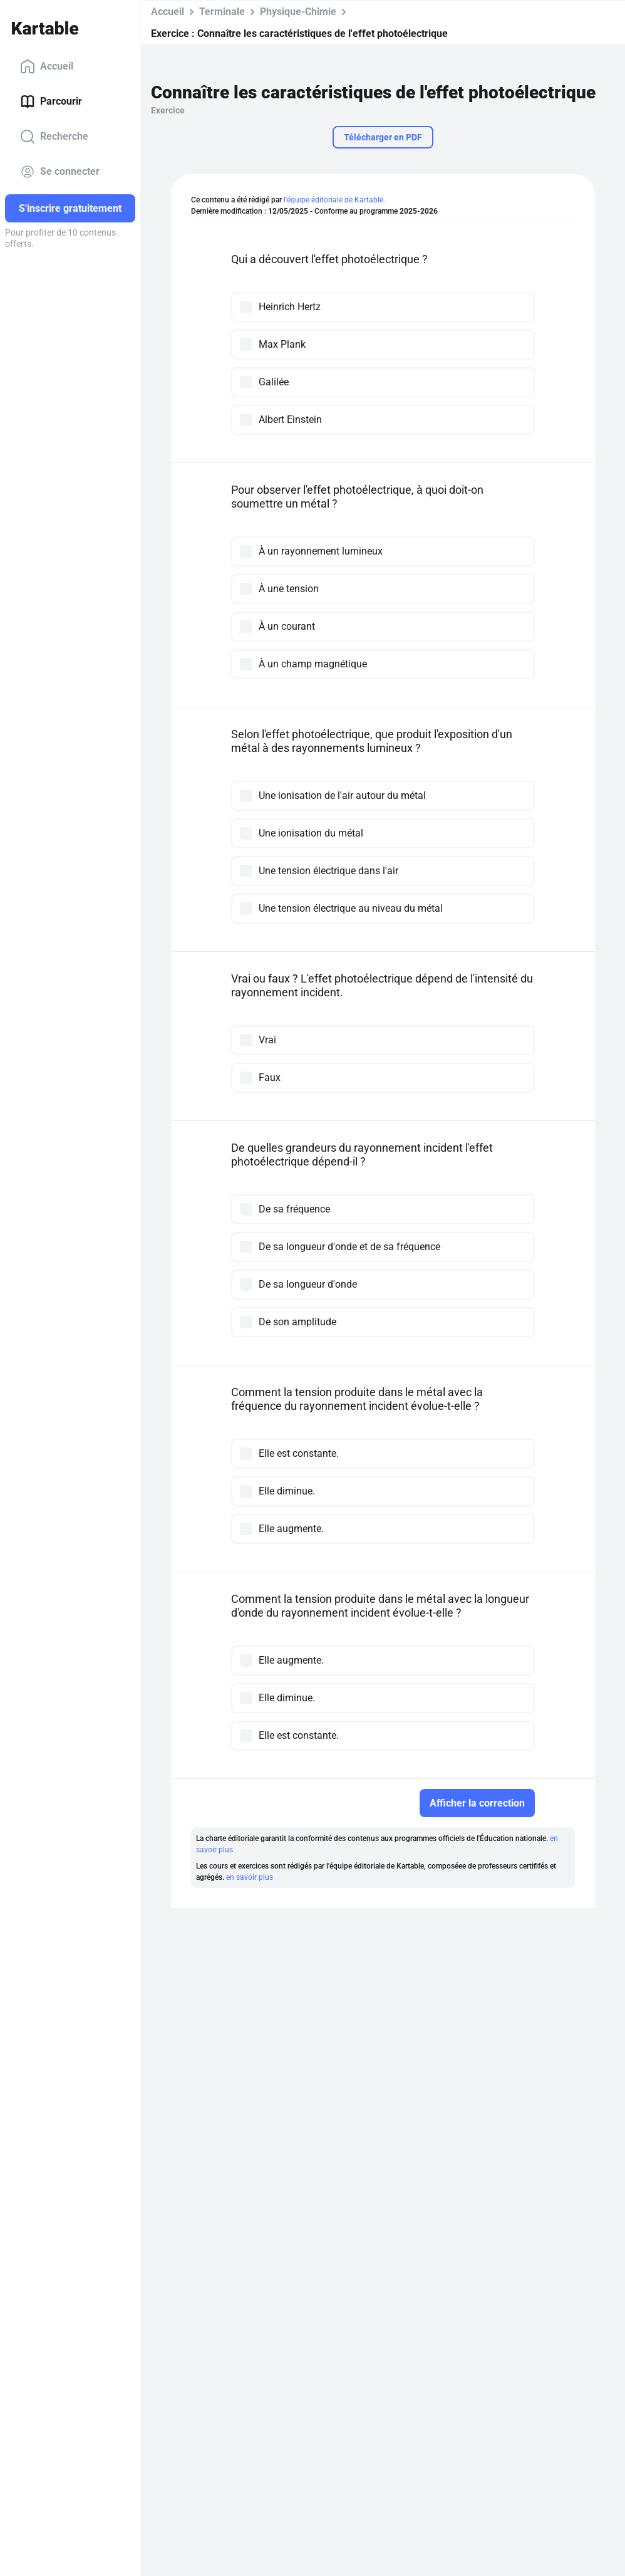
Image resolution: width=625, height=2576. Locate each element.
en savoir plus (249, 1877)
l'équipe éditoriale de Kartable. (334, 200)
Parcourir (51, 101)
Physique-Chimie (298, 12)
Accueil (46, 66)
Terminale (222, 12)
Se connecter (60, 171)
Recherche (54, 136)
